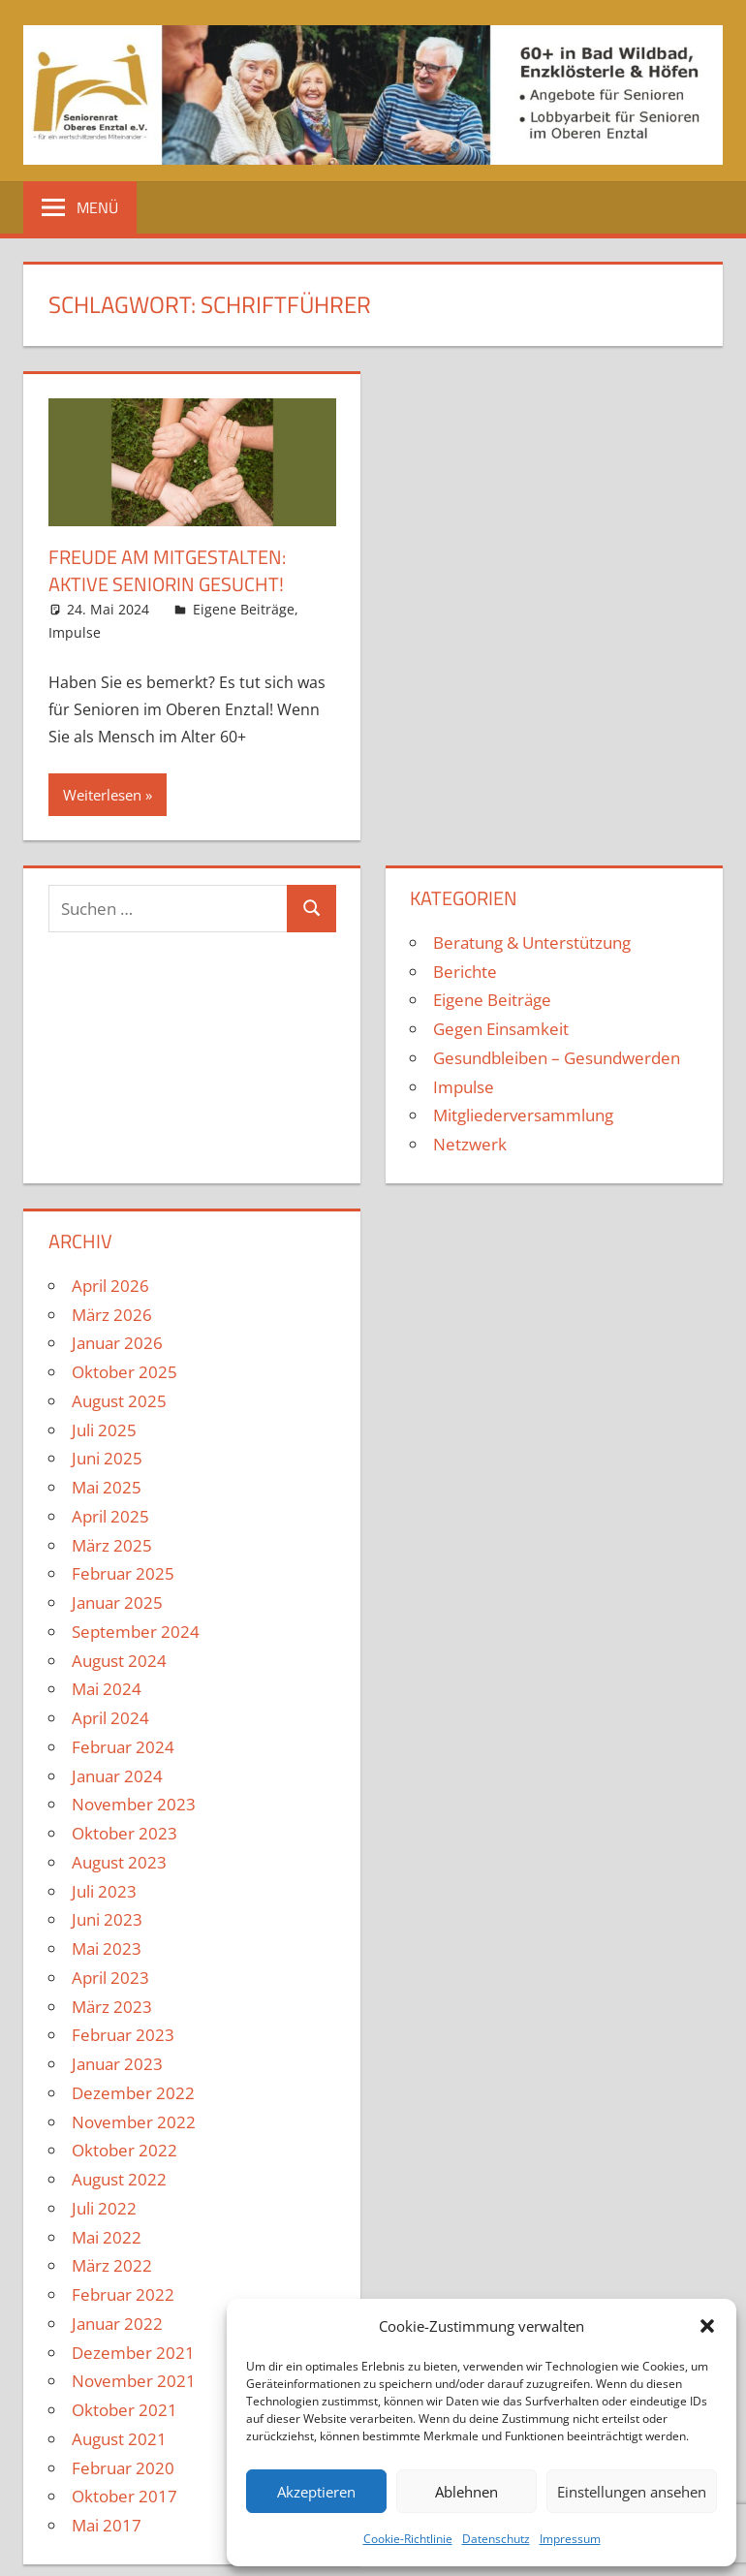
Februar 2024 (123, 1747)
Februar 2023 (123, 2035)
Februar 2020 (123, 2468)
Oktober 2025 (124, 1372)
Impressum (570, 2538)
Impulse (74, 632)
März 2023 (112, 2006)
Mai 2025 (106, 1487)
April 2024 (110, 1718)
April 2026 (110, 1285)
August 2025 (119, 1401)
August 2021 (119, 2439)
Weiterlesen (102, 794)
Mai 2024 (106, 1689)
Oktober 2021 (124, 2410)
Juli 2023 (104, 1891)
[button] (707, 2326)
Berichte (465, 971)
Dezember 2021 (133, 2352)
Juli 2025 (104, 1430)
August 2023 (119, 1862)
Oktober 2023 (124, 1833)
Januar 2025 (117, 1602)
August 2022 (119, 2179)
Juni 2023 (107, 1919)
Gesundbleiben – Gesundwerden (556, 1058)
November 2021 (134, 2381)
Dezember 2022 (133, 2093)
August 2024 (119, 1660)
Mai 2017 (106, 2525)
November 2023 (134, 1804)
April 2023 (110, 1977)
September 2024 (136, 1631)
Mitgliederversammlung (523, 1115)
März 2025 (112, 1545)
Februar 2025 (123, 1573)
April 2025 (110, 1516)
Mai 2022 (106, 2237)
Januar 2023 (117, 2064)
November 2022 (134, 2122)
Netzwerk (470, 1144)
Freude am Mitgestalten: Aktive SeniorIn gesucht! (167, 570)
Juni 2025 (107, 1458)
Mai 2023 (106, 1948)
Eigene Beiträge (244, 609)
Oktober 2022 (124, 2150)
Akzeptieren (316, 2491)
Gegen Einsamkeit (501, 1029)
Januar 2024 (117, 1776)
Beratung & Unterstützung (532, 942)
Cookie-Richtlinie (407, 2538)
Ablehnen (466, 2491)
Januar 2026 (117, 1343)
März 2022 (112, 2265)
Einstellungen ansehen (631, 2491)
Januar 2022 (117, 2323)
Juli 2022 (104, 2208)
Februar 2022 (123, 2294)
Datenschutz (496, 2538)
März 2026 (112, 1315)
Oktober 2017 (124, 2496)
